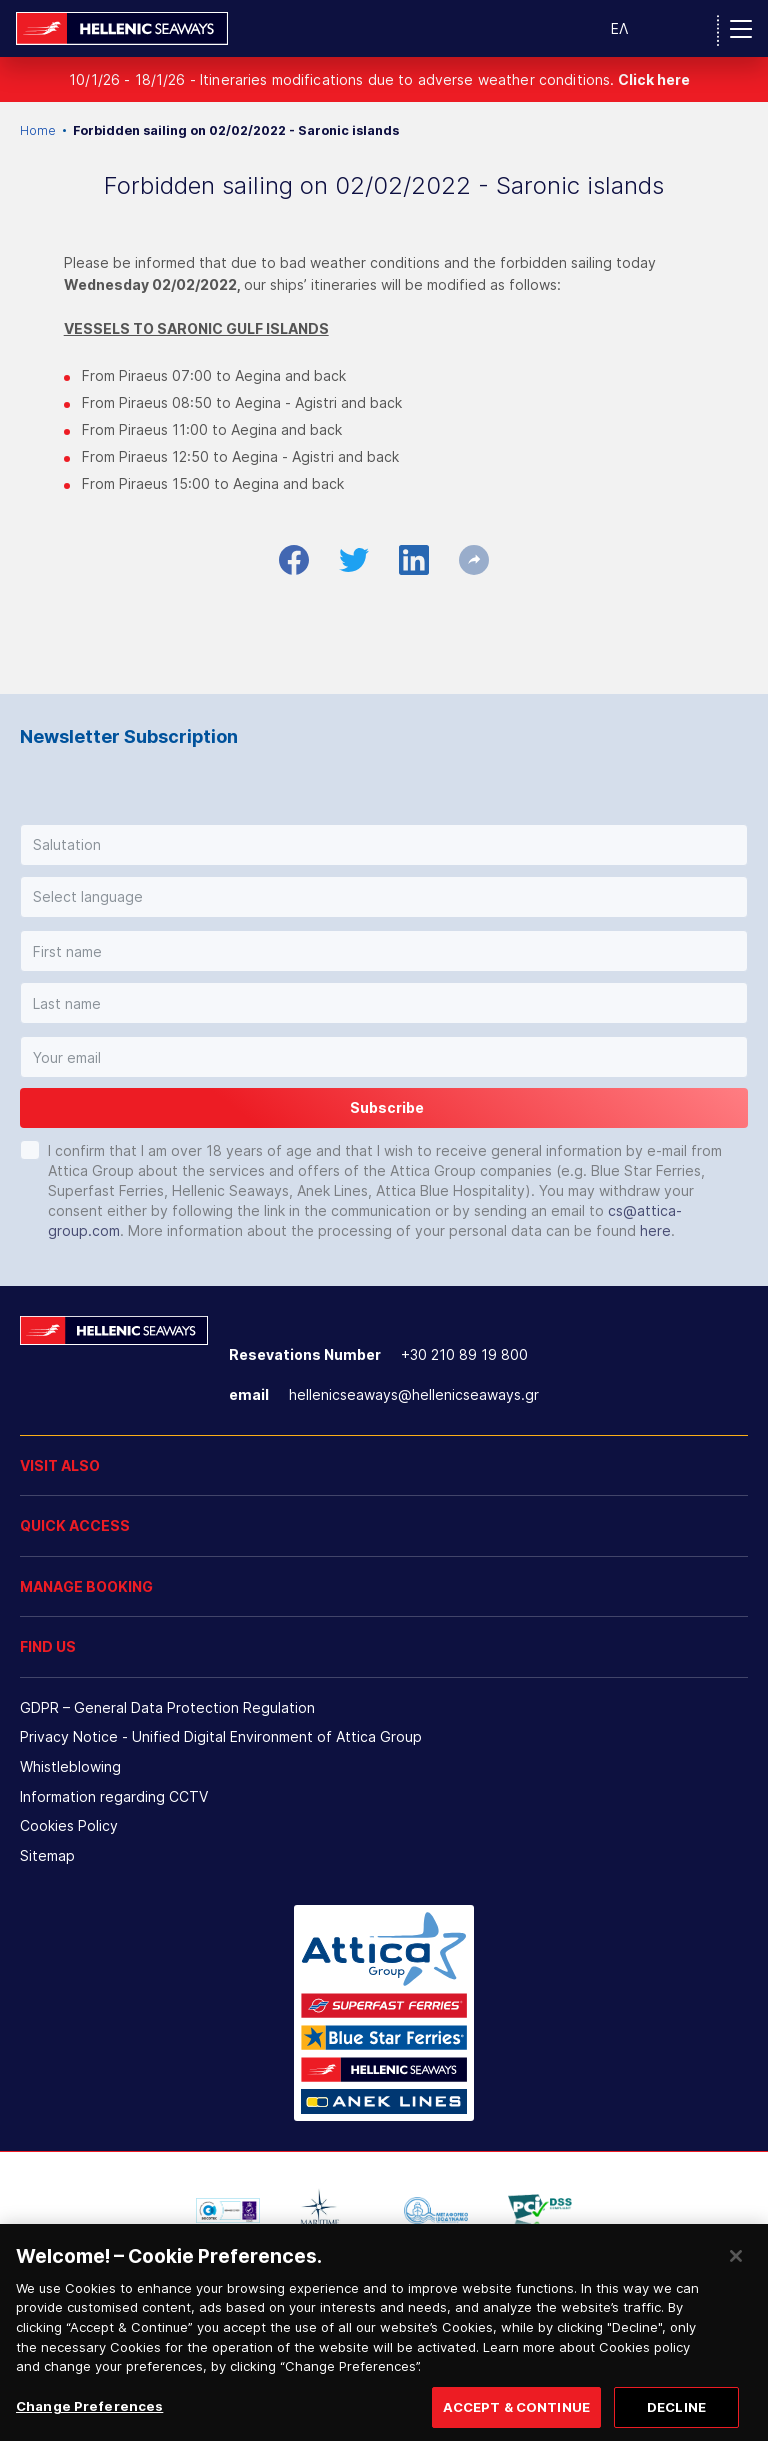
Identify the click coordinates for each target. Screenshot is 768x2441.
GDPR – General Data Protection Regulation (167, 1707)
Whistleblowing (70, 1766)
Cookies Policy (69, 1825)
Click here (654, 79)
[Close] (736, 2266)
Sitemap (47, 1855)
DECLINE (676, 2417)
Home (38, 130)
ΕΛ (619, 28)
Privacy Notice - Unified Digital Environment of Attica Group (221, 1736)
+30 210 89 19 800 (464, 1354)
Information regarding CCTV (114, 1796)
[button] (384, 845)
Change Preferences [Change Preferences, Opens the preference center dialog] (89, 2416)
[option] (228, 2211)
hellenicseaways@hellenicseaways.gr (414, 1394)
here (655, 1230)
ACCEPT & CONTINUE (516, 2417)
